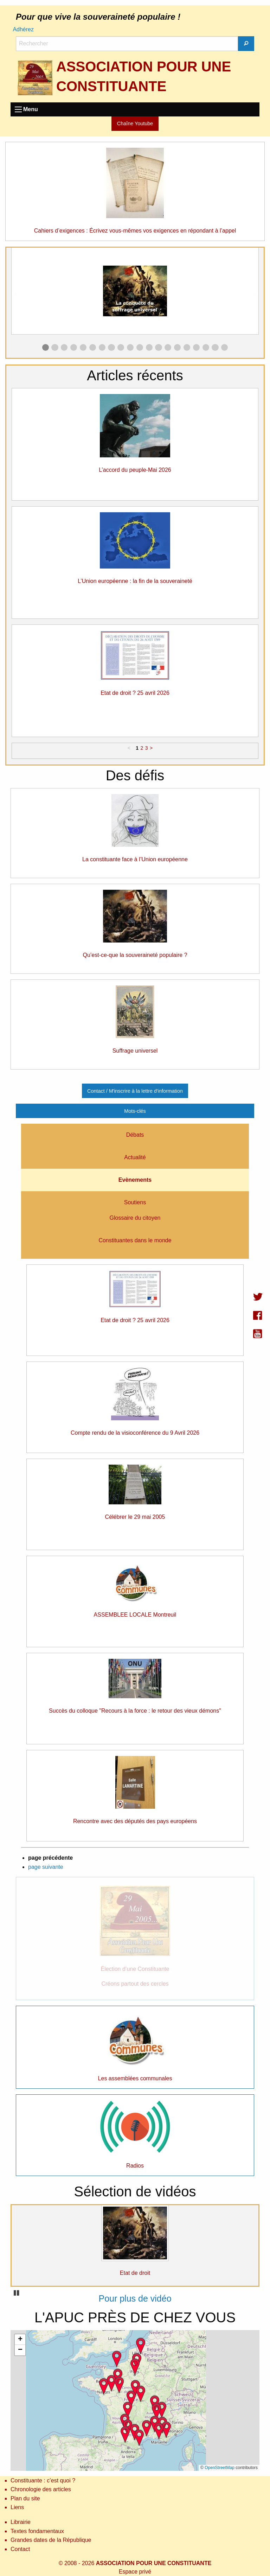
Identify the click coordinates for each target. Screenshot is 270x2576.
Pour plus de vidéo (134, 2298)
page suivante (45, 1867)
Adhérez (23, 29)
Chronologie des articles (41, 2489)
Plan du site (25, 2498)
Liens (17, 2507)
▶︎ (259, 293)
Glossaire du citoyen (135, 1218)
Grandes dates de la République (51, 2540)
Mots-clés (135, 1111)
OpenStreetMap (219, 2467)
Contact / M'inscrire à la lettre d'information (135, 1091)
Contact (20, 2549)
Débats (135, 1135)
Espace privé (135, 2572)
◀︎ (17, 293)
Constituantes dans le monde (134, 1240)
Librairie (21, 2522)
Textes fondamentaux (37, 2531)
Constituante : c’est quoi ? (43, 2480)
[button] (131, 2398)
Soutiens (135, 1202)
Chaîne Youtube (135, 123)
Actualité (135, 1157)
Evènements (135, 1180)
